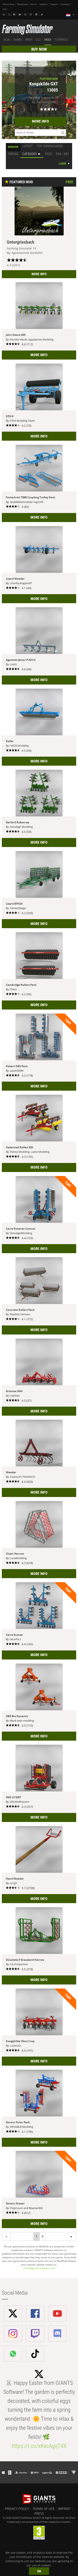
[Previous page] (71, 2236)
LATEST (27, 146)
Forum (34, 4)
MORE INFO (40, 121)
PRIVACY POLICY (17, 2509)
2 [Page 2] (42, 2236)
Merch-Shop (8, 4)
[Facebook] (14, 14)
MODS (47, 39)
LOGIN (62, 163)
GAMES (18, 39)
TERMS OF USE (44, 2509)
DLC (38, 39)
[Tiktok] (42, 14)
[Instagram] (25, 14)
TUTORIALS (61, 39)
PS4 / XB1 (62, 154)
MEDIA (29, 39)
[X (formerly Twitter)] (9, 14)
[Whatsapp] (4, 14)
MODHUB (13, 146)
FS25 (48, 154)
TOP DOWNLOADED (50, 146)
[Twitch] (31, 14)
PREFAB (13, 154)
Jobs (5, 9)
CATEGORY (29, 154)
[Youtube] (20, 14)
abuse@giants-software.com (39, 2268)
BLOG (7, 39)
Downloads (22, 4)
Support (54, 4)
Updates (43, 4)
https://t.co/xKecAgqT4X (39, 2446)
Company (65, 4)
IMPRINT (64, 2509)
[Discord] (36, 14)
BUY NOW (39, 49)
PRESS (39, 2513)
